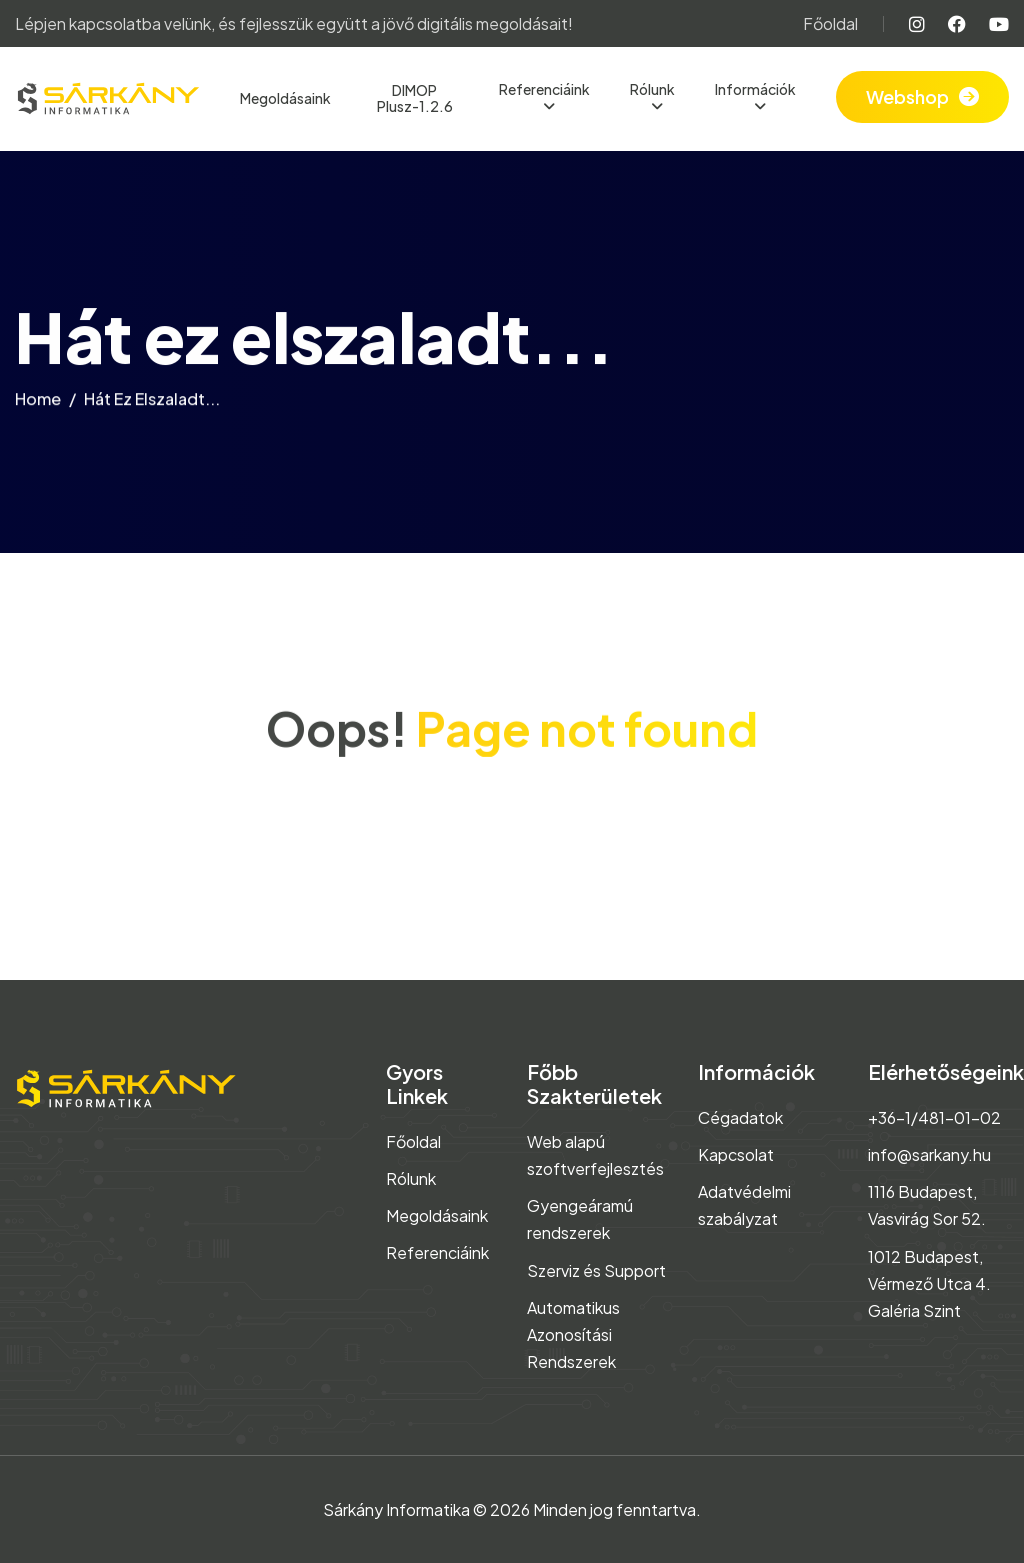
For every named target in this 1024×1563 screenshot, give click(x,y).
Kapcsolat (736, 1154)
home (38, 405)
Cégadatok (740, 1117)
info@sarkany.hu (929, 1154)
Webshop (907, 96)
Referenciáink (544, 89)
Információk (755, 89)
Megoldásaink (285, 98)
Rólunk (652, 89)
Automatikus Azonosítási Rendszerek (573, 1334)
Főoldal (830, 23)
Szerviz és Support (596, 1270)
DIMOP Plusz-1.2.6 (415, 98)
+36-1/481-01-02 (934, 1117)
